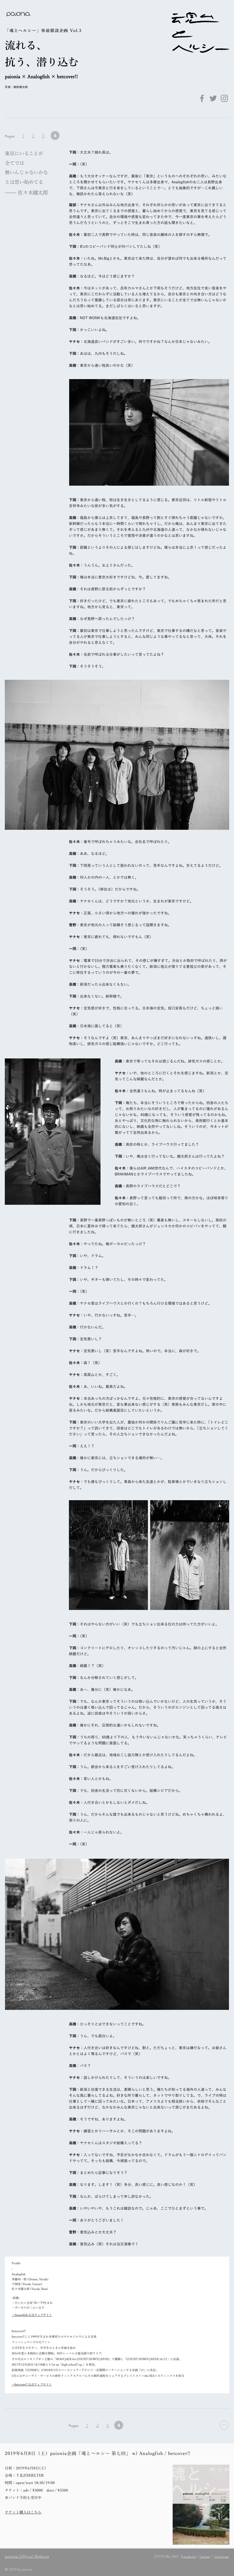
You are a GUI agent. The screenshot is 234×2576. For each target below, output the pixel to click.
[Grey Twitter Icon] (213, 98)
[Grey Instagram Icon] (224, 98)
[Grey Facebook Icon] (202, 98)
